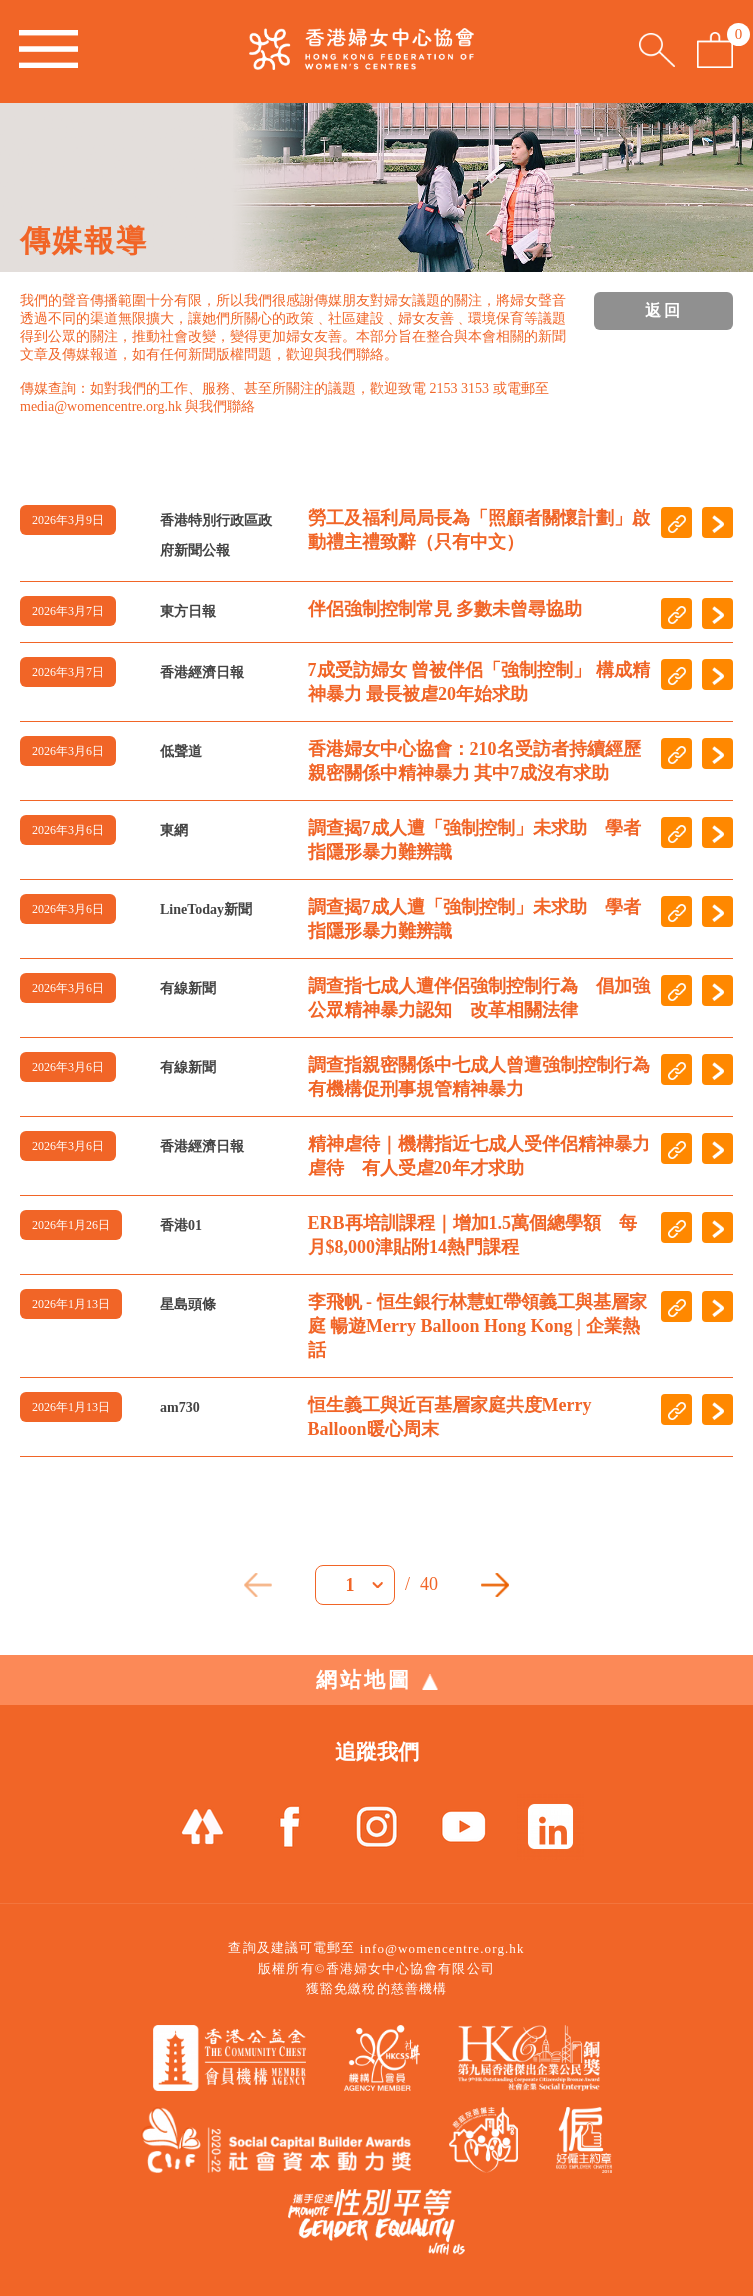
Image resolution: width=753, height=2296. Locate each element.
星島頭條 (188, 1304)
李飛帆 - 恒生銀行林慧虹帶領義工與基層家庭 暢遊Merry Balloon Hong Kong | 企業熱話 (477, 1326)
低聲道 (181, 751)
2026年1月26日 (71, 1225)
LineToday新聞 (206, 909)
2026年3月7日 (68, 611)
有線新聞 (188, 988)
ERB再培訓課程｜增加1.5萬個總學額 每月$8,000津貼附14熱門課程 (473, 1235)
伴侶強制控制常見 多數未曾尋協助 (445, 609)
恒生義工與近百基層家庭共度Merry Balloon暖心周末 (450, 1417)
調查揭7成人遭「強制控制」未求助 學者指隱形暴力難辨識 (474, 840)
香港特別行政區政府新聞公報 (216, 535)
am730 (180, 1407)
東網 (174, 830)
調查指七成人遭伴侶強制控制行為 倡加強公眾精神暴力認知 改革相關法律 (479, 998)
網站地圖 (377, 1680)
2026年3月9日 (68, 520)
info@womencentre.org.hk (442, 1948)
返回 (664, 310)
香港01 (181, 1225)
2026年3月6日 (68, 751)
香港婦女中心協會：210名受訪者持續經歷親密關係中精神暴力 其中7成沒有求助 (474, 761)
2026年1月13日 (71, 1304)
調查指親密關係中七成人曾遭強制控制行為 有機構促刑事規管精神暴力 (480, 1077)
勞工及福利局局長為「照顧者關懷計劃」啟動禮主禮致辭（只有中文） (479, 530)
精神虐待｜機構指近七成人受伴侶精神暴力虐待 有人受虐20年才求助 (479, 1156)
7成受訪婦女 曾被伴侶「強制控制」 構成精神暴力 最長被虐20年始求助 (479, 682)
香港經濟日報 (202, 672)
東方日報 (188, 611)
